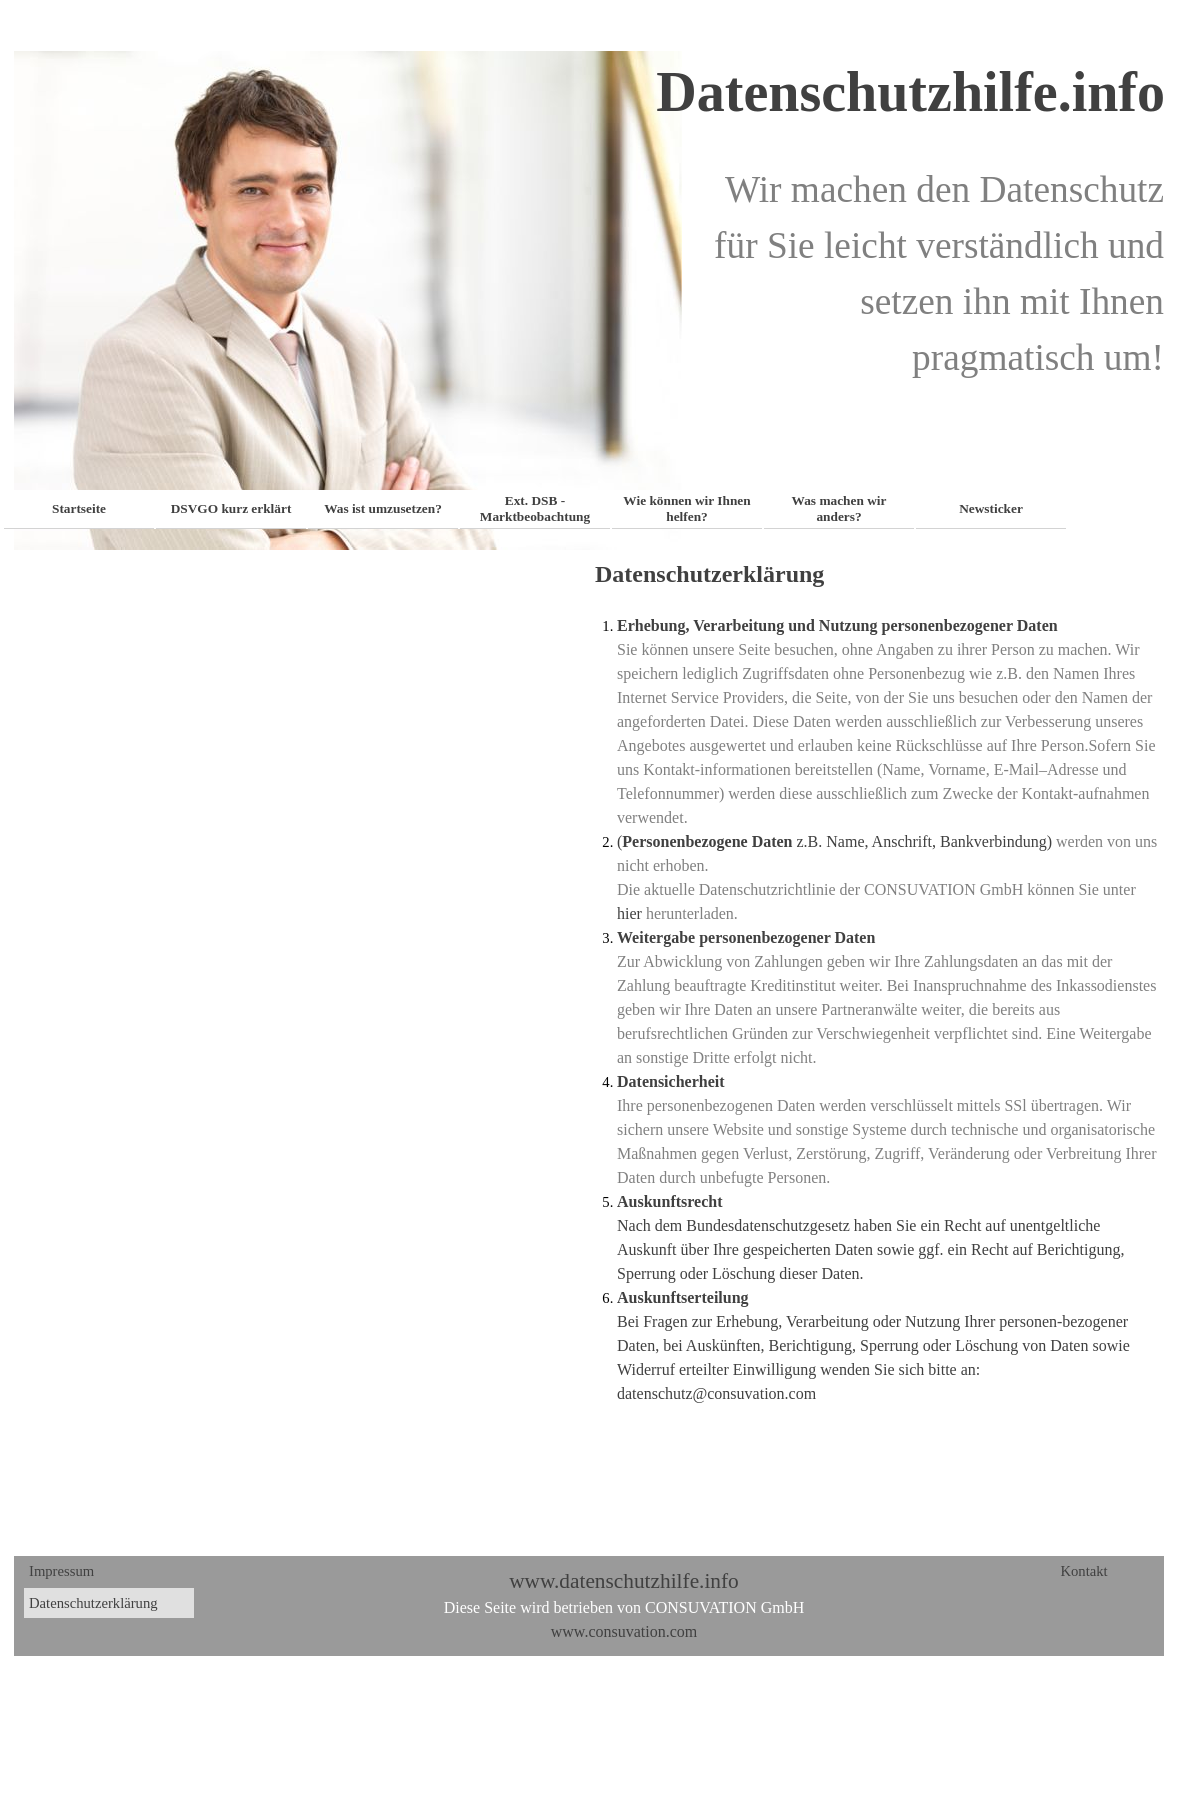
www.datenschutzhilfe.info (624, 1581)
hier (629, 913)
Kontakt (1083, 1571)
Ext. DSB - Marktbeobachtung (535, 508)
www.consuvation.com (624, 1631)
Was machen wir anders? (839, 508)
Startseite (79, 508)
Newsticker (991, 508)
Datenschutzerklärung (93, 1603)
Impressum (61, 1571)
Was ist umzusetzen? (383, 508)
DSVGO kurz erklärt (231, 508)
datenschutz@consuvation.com (716, 1393)
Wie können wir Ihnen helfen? (686, 508)
